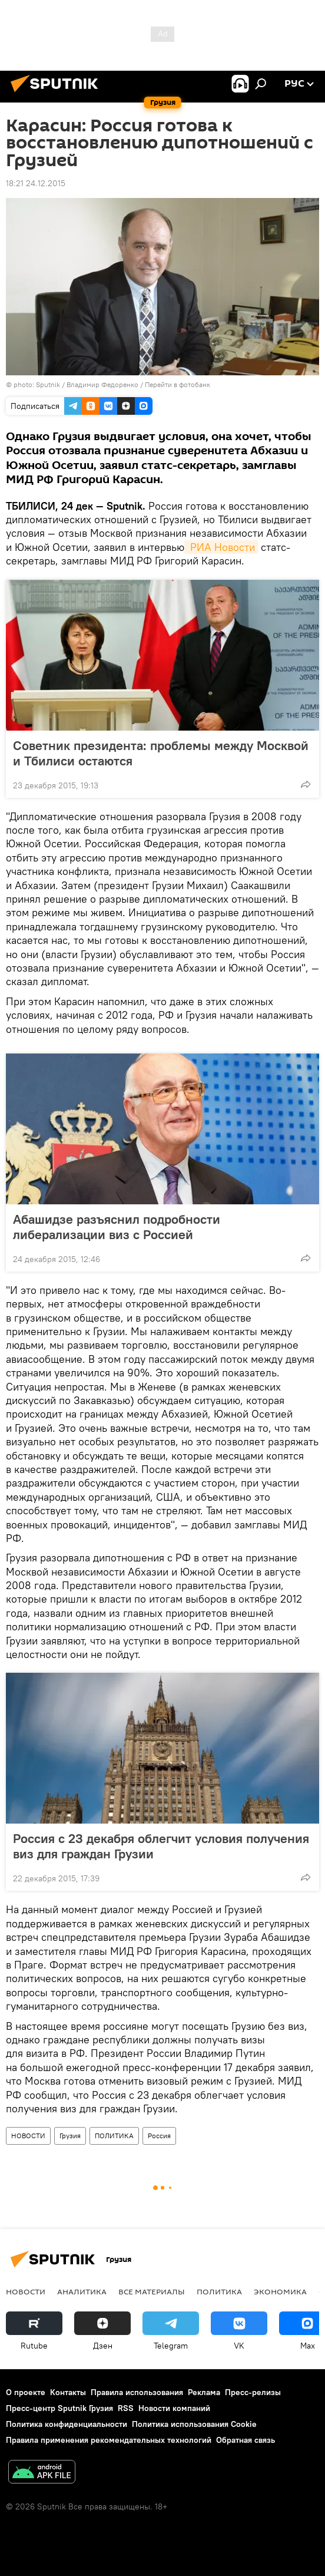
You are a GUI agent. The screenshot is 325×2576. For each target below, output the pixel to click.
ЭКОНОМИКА (280, 2291)
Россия (159, 2135)
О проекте (25, 2392)
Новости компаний (174, 2408)
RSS (126, 2408)
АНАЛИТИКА (82, 2291)
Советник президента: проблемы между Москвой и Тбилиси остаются (161, 753)
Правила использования (137, 2392)
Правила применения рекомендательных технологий (108, 2440)
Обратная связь (245, 2440)
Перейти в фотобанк (177, 384)
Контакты (68, 2392)
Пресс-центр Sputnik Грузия (59, 2408)
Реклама (204, 2392)
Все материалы (151, 2291)
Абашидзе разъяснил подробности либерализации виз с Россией (116, 1226)
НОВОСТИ (28, 2135)
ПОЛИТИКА (114, 2135)
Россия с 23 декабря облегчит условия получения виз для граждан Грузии (161, 1846)
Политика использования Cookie (194, 2424)
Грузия (70, 2135)
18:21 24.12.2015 (35, 183)
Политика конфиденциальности (66, 2424)
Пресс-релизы (253, 2392)
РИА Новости (221, 547)
